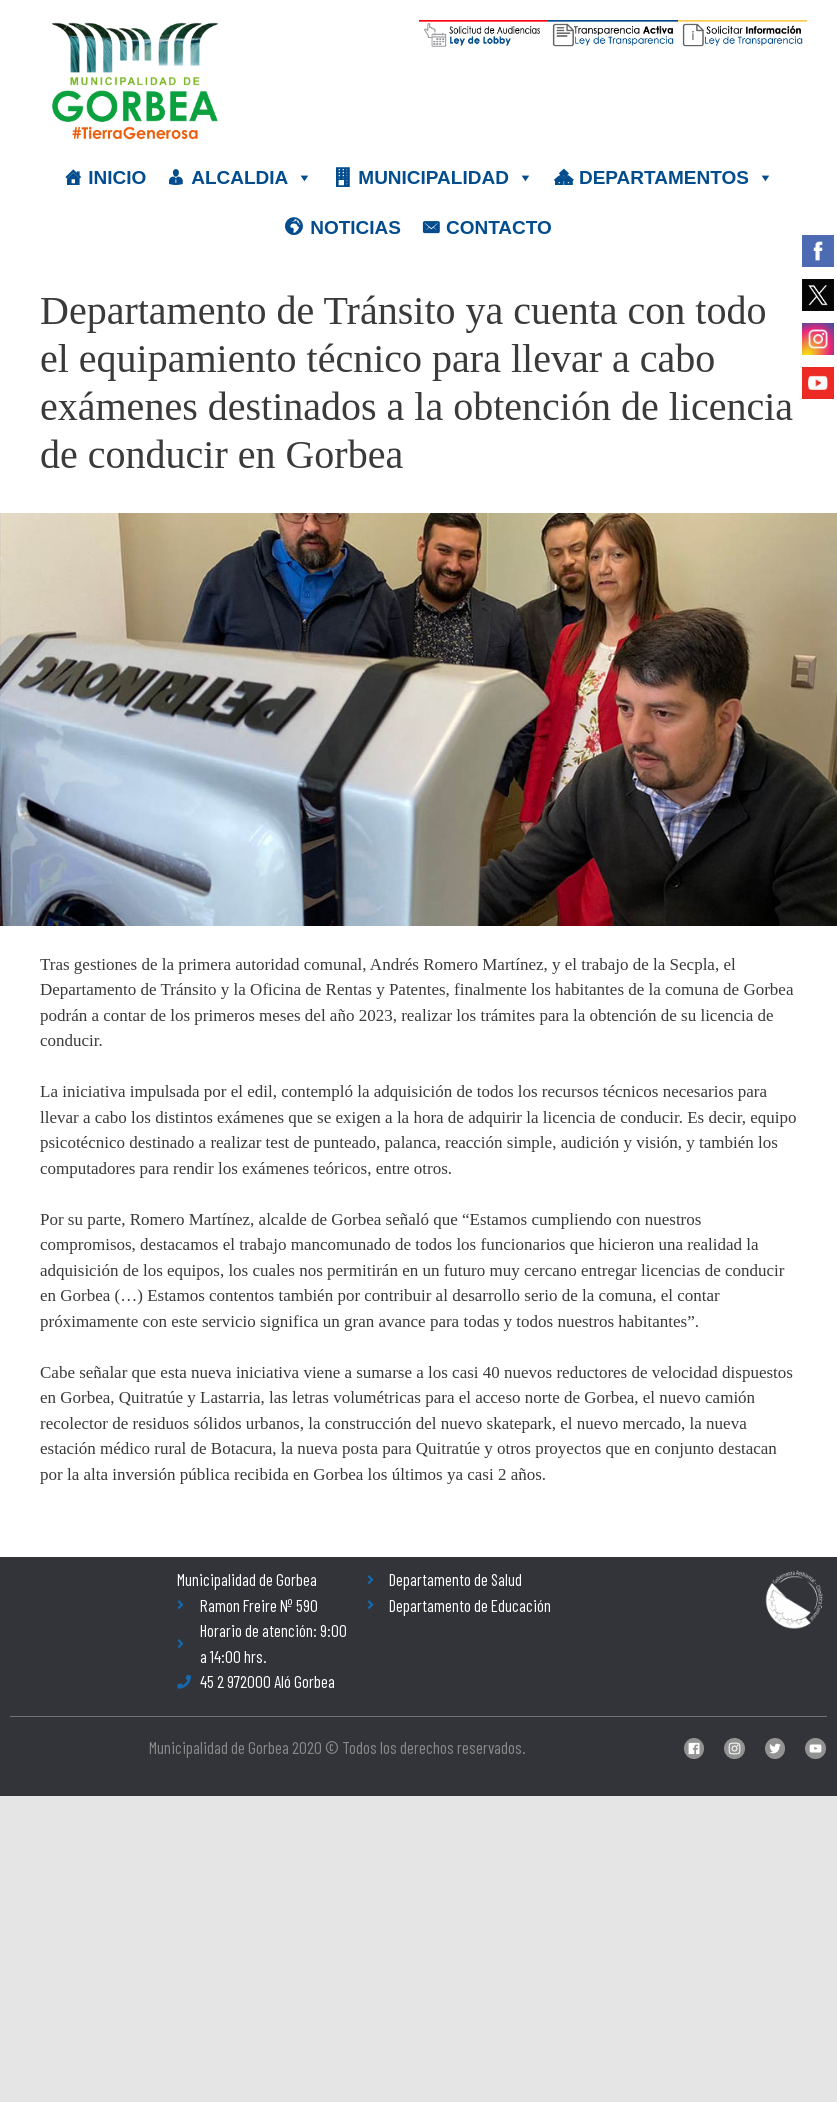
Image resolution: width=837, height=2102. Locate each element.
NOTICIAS (355, 227)
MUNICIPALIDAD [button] (446, 178)
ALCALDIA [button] (252, 178)
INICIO (117, 177)
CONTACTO (499, 227)
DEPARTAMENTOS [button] (676, 178)
